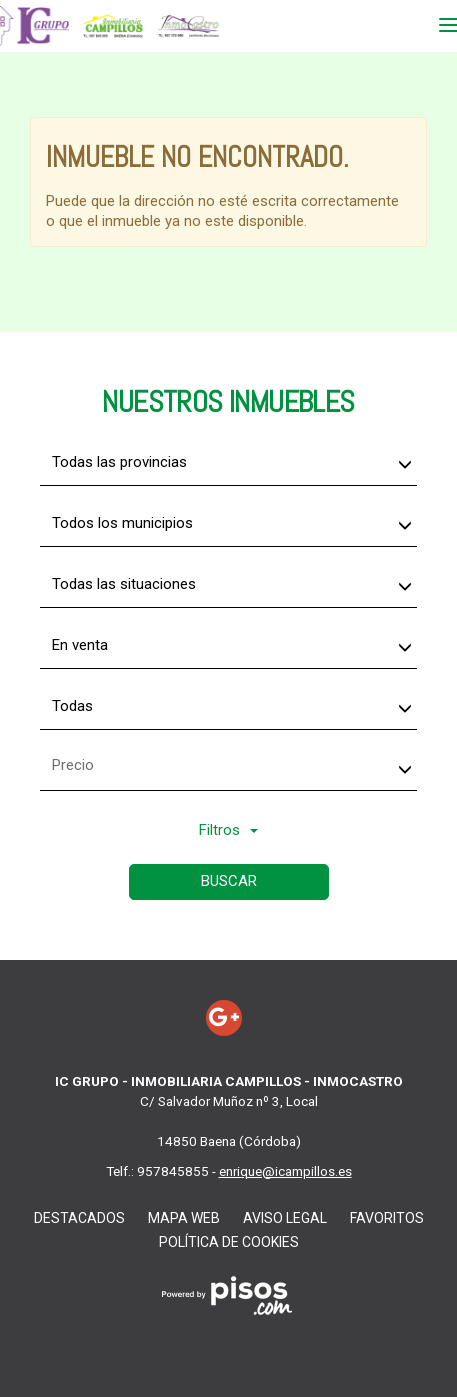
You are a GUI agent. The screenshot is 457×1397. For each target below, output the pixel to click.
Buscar (229, 881)
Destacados (79, 1218)
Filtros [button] (228, 830)
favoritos (387, 1218)
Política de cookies (229, 1242)
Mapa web (184, 1218)
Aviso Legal (285, 1218)
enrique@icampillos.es (285, 1171)
